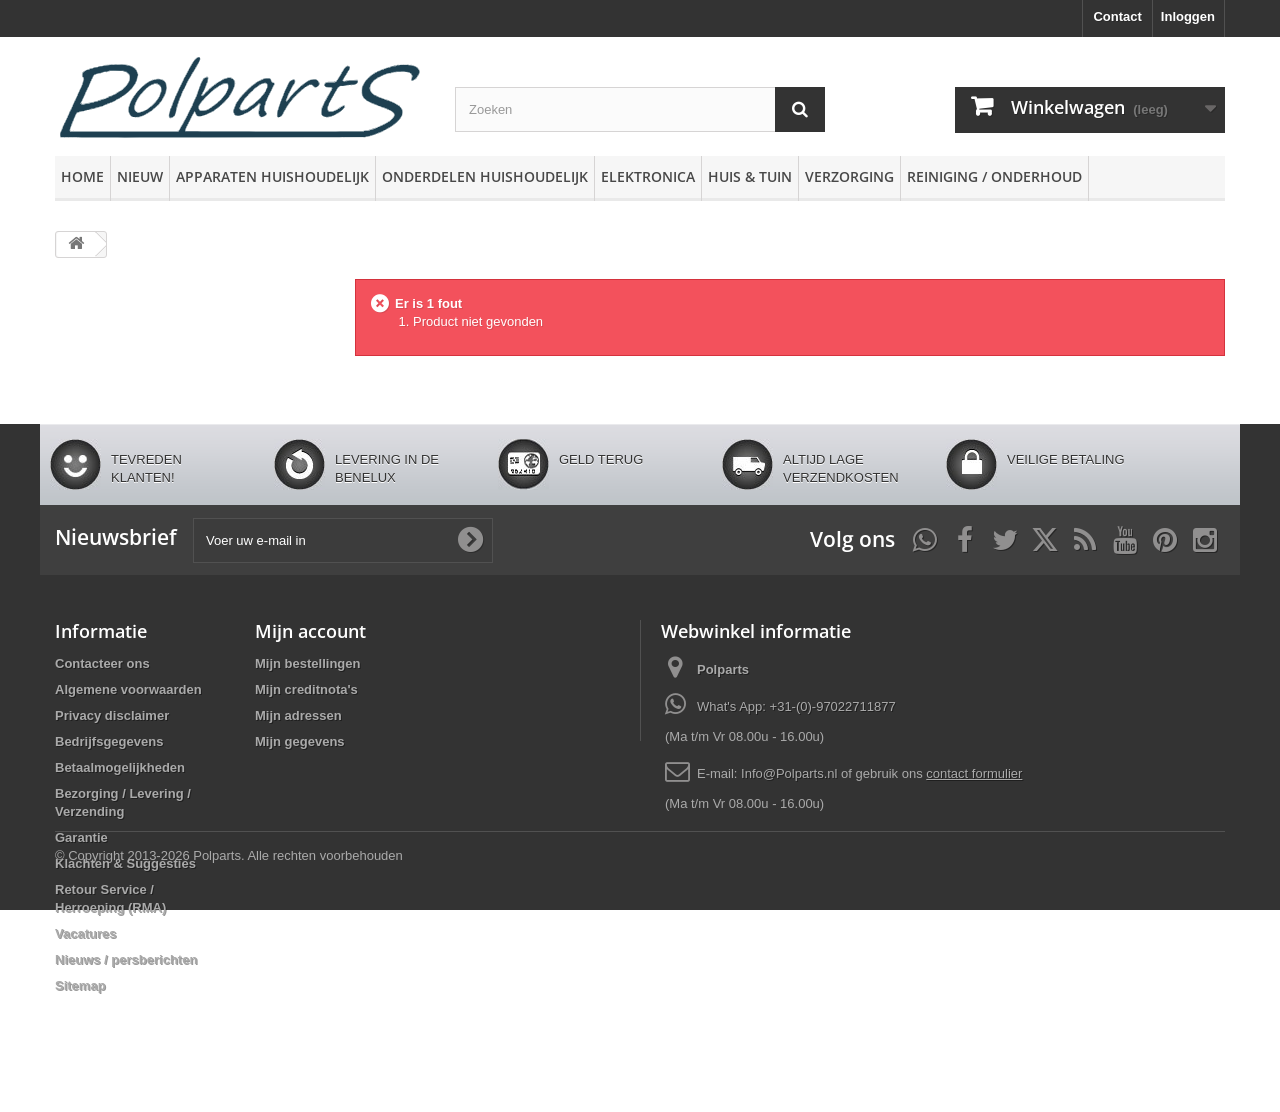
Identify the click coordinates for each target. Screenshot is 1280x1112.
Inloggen (1188, 16)
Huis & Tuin (750, 176)
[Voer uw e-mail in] (343, 540)
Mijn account (310, 631)
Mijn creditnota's (306, 689)
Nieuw (140, 176)
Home (82, 176)
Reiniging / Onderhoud (994, 176)
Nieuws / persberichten (126, 959)
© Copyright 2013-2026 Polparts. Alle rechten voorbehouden (229, 1057)
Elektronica (648, 176)
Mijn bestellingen (307, 663)
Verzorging (849, 176)
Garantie (81, 837)
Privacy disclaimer (112, 715)
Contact (1117, 16)
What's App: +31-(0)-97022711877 (796, 706)
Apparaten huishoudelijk (272, 176)
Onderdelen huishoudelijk (485, 176)
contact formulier (974, 773)
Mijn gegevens (300, 741)
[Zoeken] (800, 109)
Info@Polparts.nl (791, 773)
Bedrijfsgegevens (109, 741)
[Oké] (470, 540)
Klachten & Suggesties (125, 863)
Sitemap (80, 985)
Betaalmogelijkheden (120, 767)
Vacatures (85, 933)
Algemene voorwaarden (128, 689)
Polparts (723, 669)
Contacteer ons (102, 663)
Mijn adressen (298, 715)
